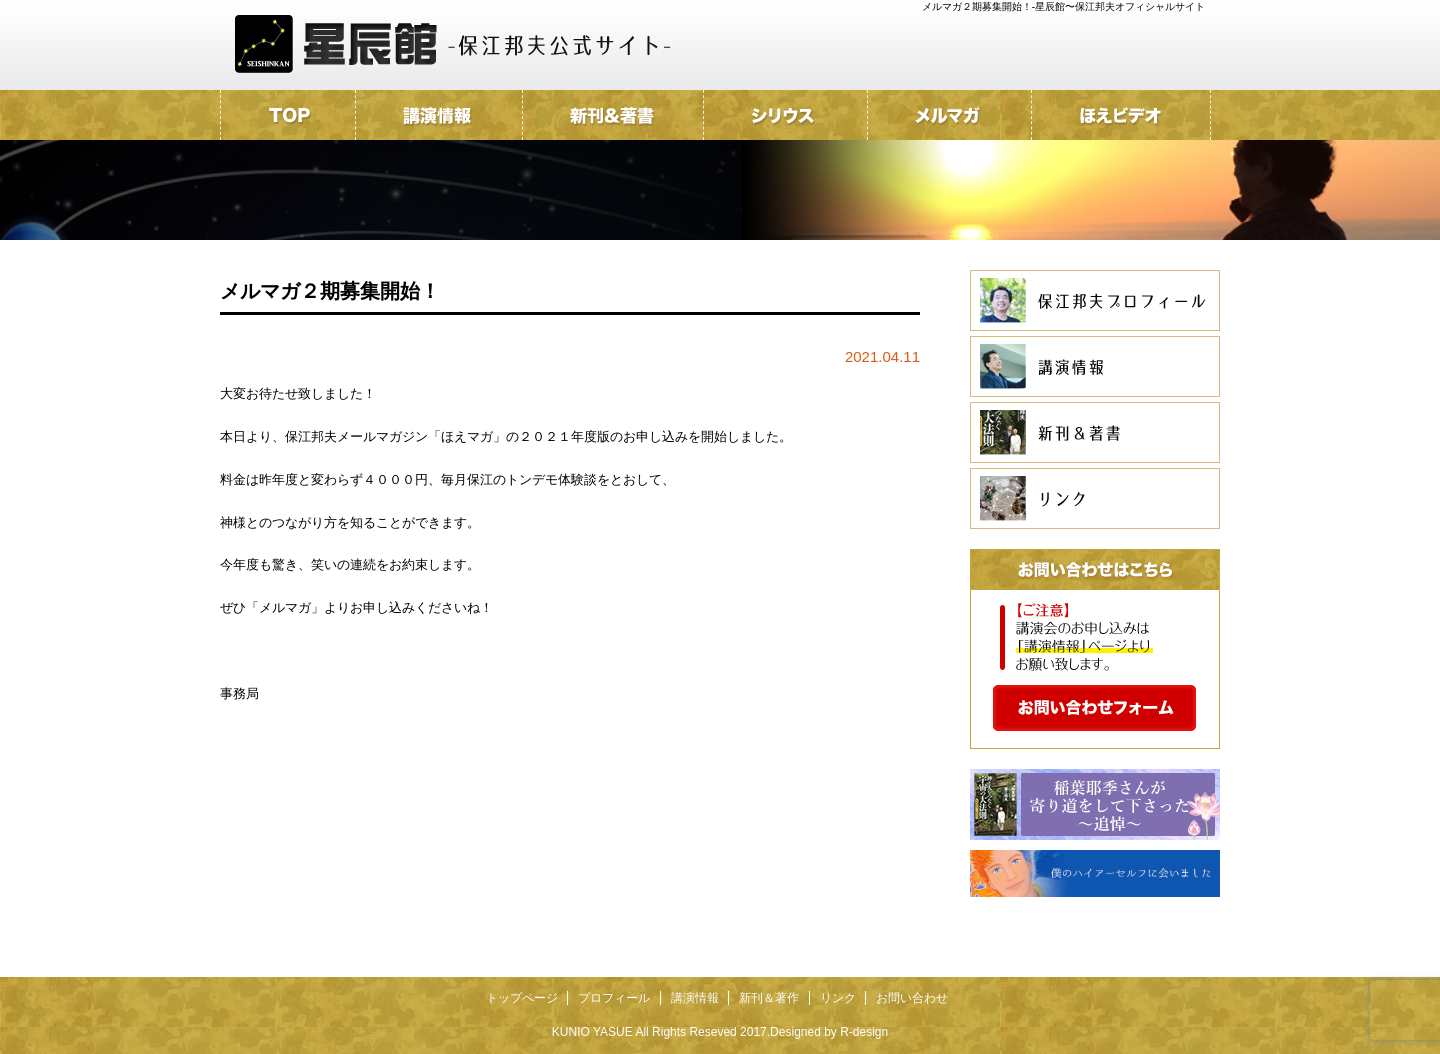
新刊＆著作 (769, 998)
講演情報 (695, 998)
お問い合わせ (912, 998)
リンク (838, 998)
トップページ (522, 998)
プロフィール (614, 998)
